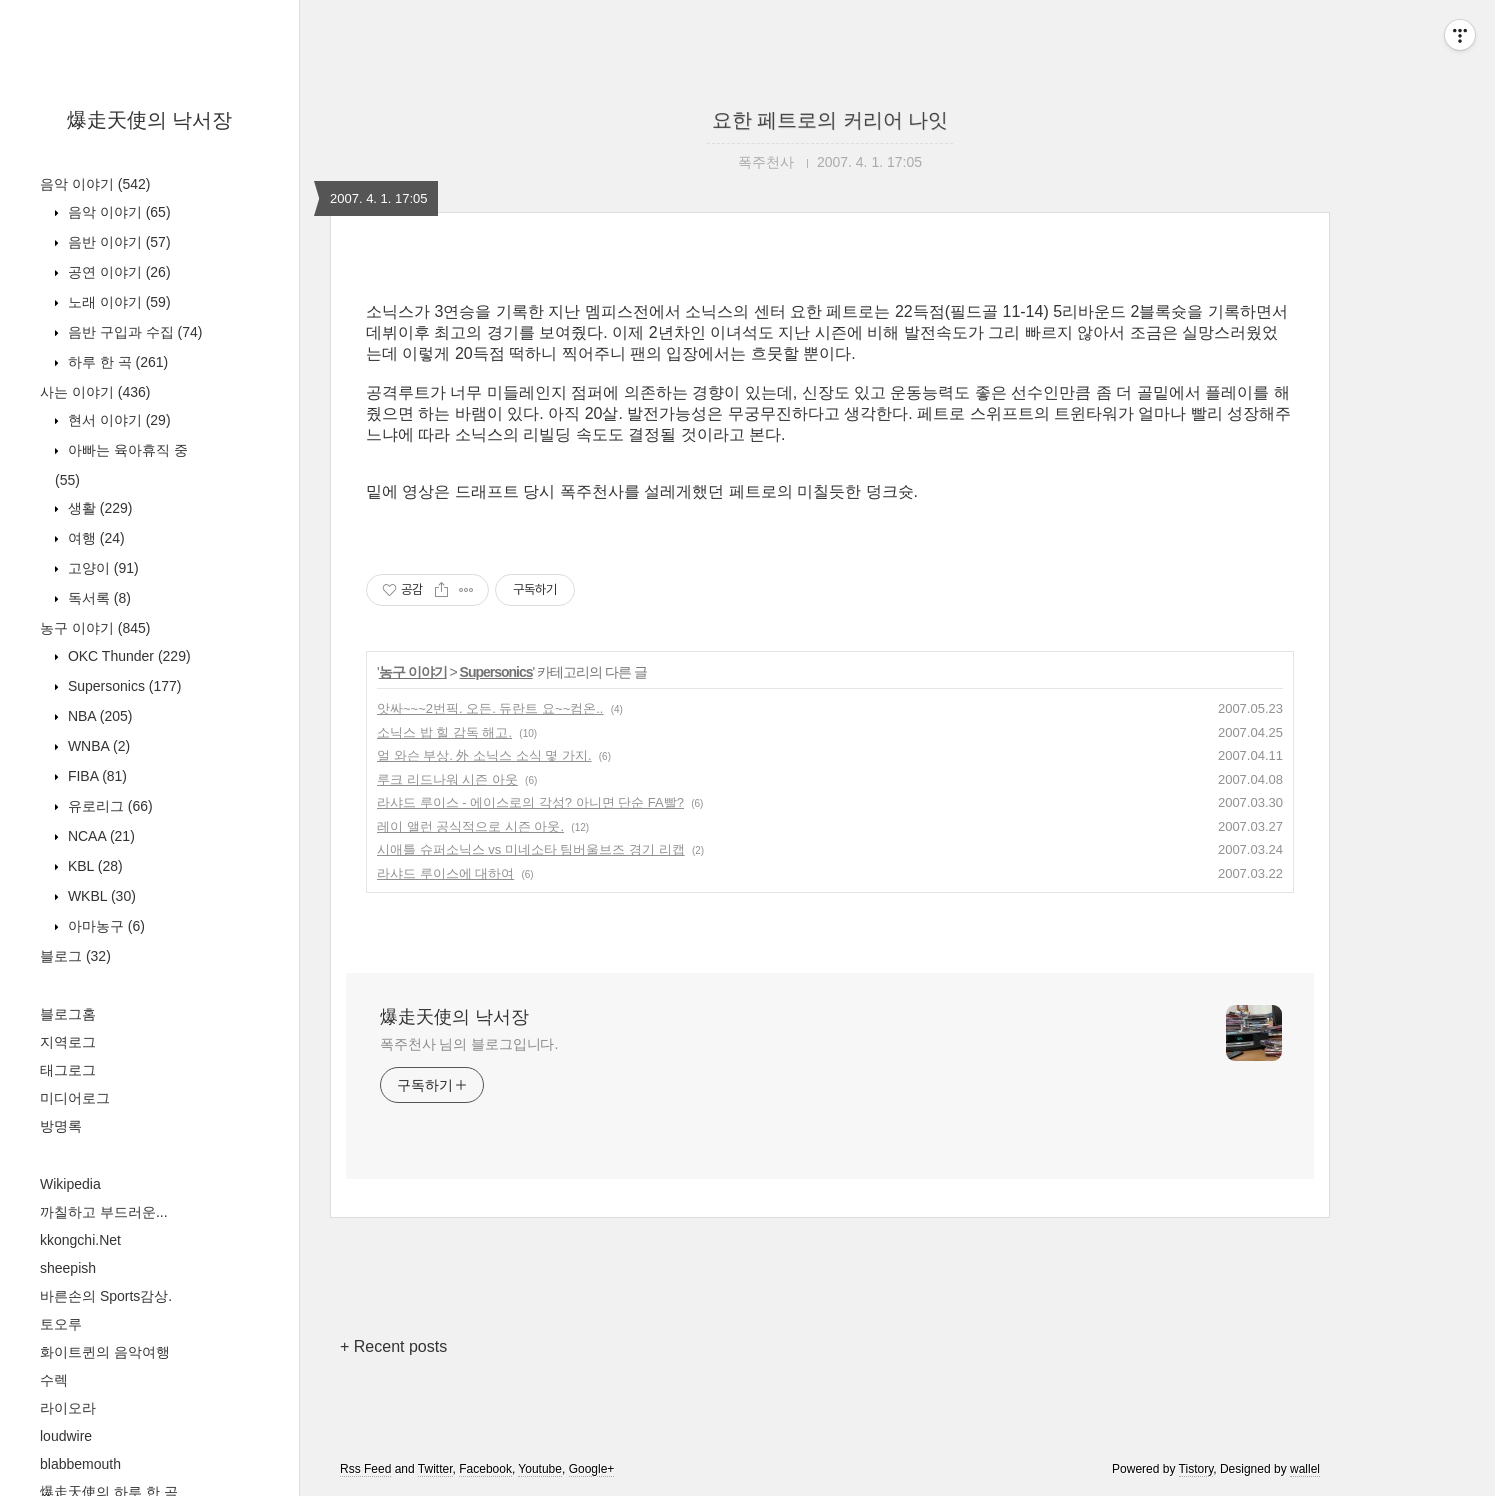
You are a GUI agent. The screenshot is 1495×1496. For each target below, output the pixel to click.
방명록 (61, 1126)
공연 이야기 (117, 272)
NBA (98, 716)
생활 (98, 508)
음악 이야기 (95, 184)
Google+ (592, 1469)
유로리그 (108, 806)
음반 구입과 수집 (133, 332)
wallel (1305, 1469)
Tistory (1196, 1469)
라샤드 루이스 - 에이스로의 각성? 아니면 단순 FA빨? (530, 802)
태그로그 (68, 1070)
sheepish (68, 1268)
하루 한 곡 (116, 362)
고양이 (101, 568)
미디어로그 (75, 1098)
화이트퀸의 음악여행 (105, 1352)
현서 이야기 (117, 420)
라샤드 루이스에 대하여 (445, 873)
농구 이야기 (95, 628)
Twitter (435, 1469)
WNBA (97, 746)
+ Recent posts (393, 1346)
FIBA (95, 776)
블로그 (75, 956)
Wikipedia (70, 1184)
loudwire (66, 1436)
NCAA (99, 836)
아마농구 (104, 926)
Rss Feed (365, 1469)
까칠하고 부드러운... (104, 1212)
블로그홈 (68, 1014)
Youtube (540, 1469)
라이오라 (68, 1408)
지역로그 (68, 1042)
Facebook (485, 1469)
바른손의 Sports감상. (106, 1296)
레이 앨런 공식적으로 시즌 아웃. (470, 826)
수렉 (54, 1380)
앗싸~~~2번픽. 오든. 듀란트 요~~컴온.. (490, 708)
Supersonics (123, 686)
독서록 (97, 598)
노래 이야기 (117, 302)
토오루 (61, 1324)
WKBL (100, 896)
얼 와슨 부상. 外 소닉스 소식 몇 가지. (484, 755)
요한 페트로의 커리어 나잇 (830, 120)
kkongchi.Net (80, 1240)
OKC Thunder (127, 656)
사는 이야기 (95, 392)
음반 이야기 (117, 242)
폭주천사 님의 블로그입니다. (469, 1044)
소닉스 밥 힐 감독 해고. (444, 732)
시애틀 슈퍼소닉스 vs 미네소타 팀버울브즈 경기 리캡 (531, 849)
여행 (94, 538)
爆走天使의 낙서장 (150, 120)
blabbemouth (80, 1464)
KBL (93, 866)
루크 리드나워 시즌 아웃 (447, 779)
